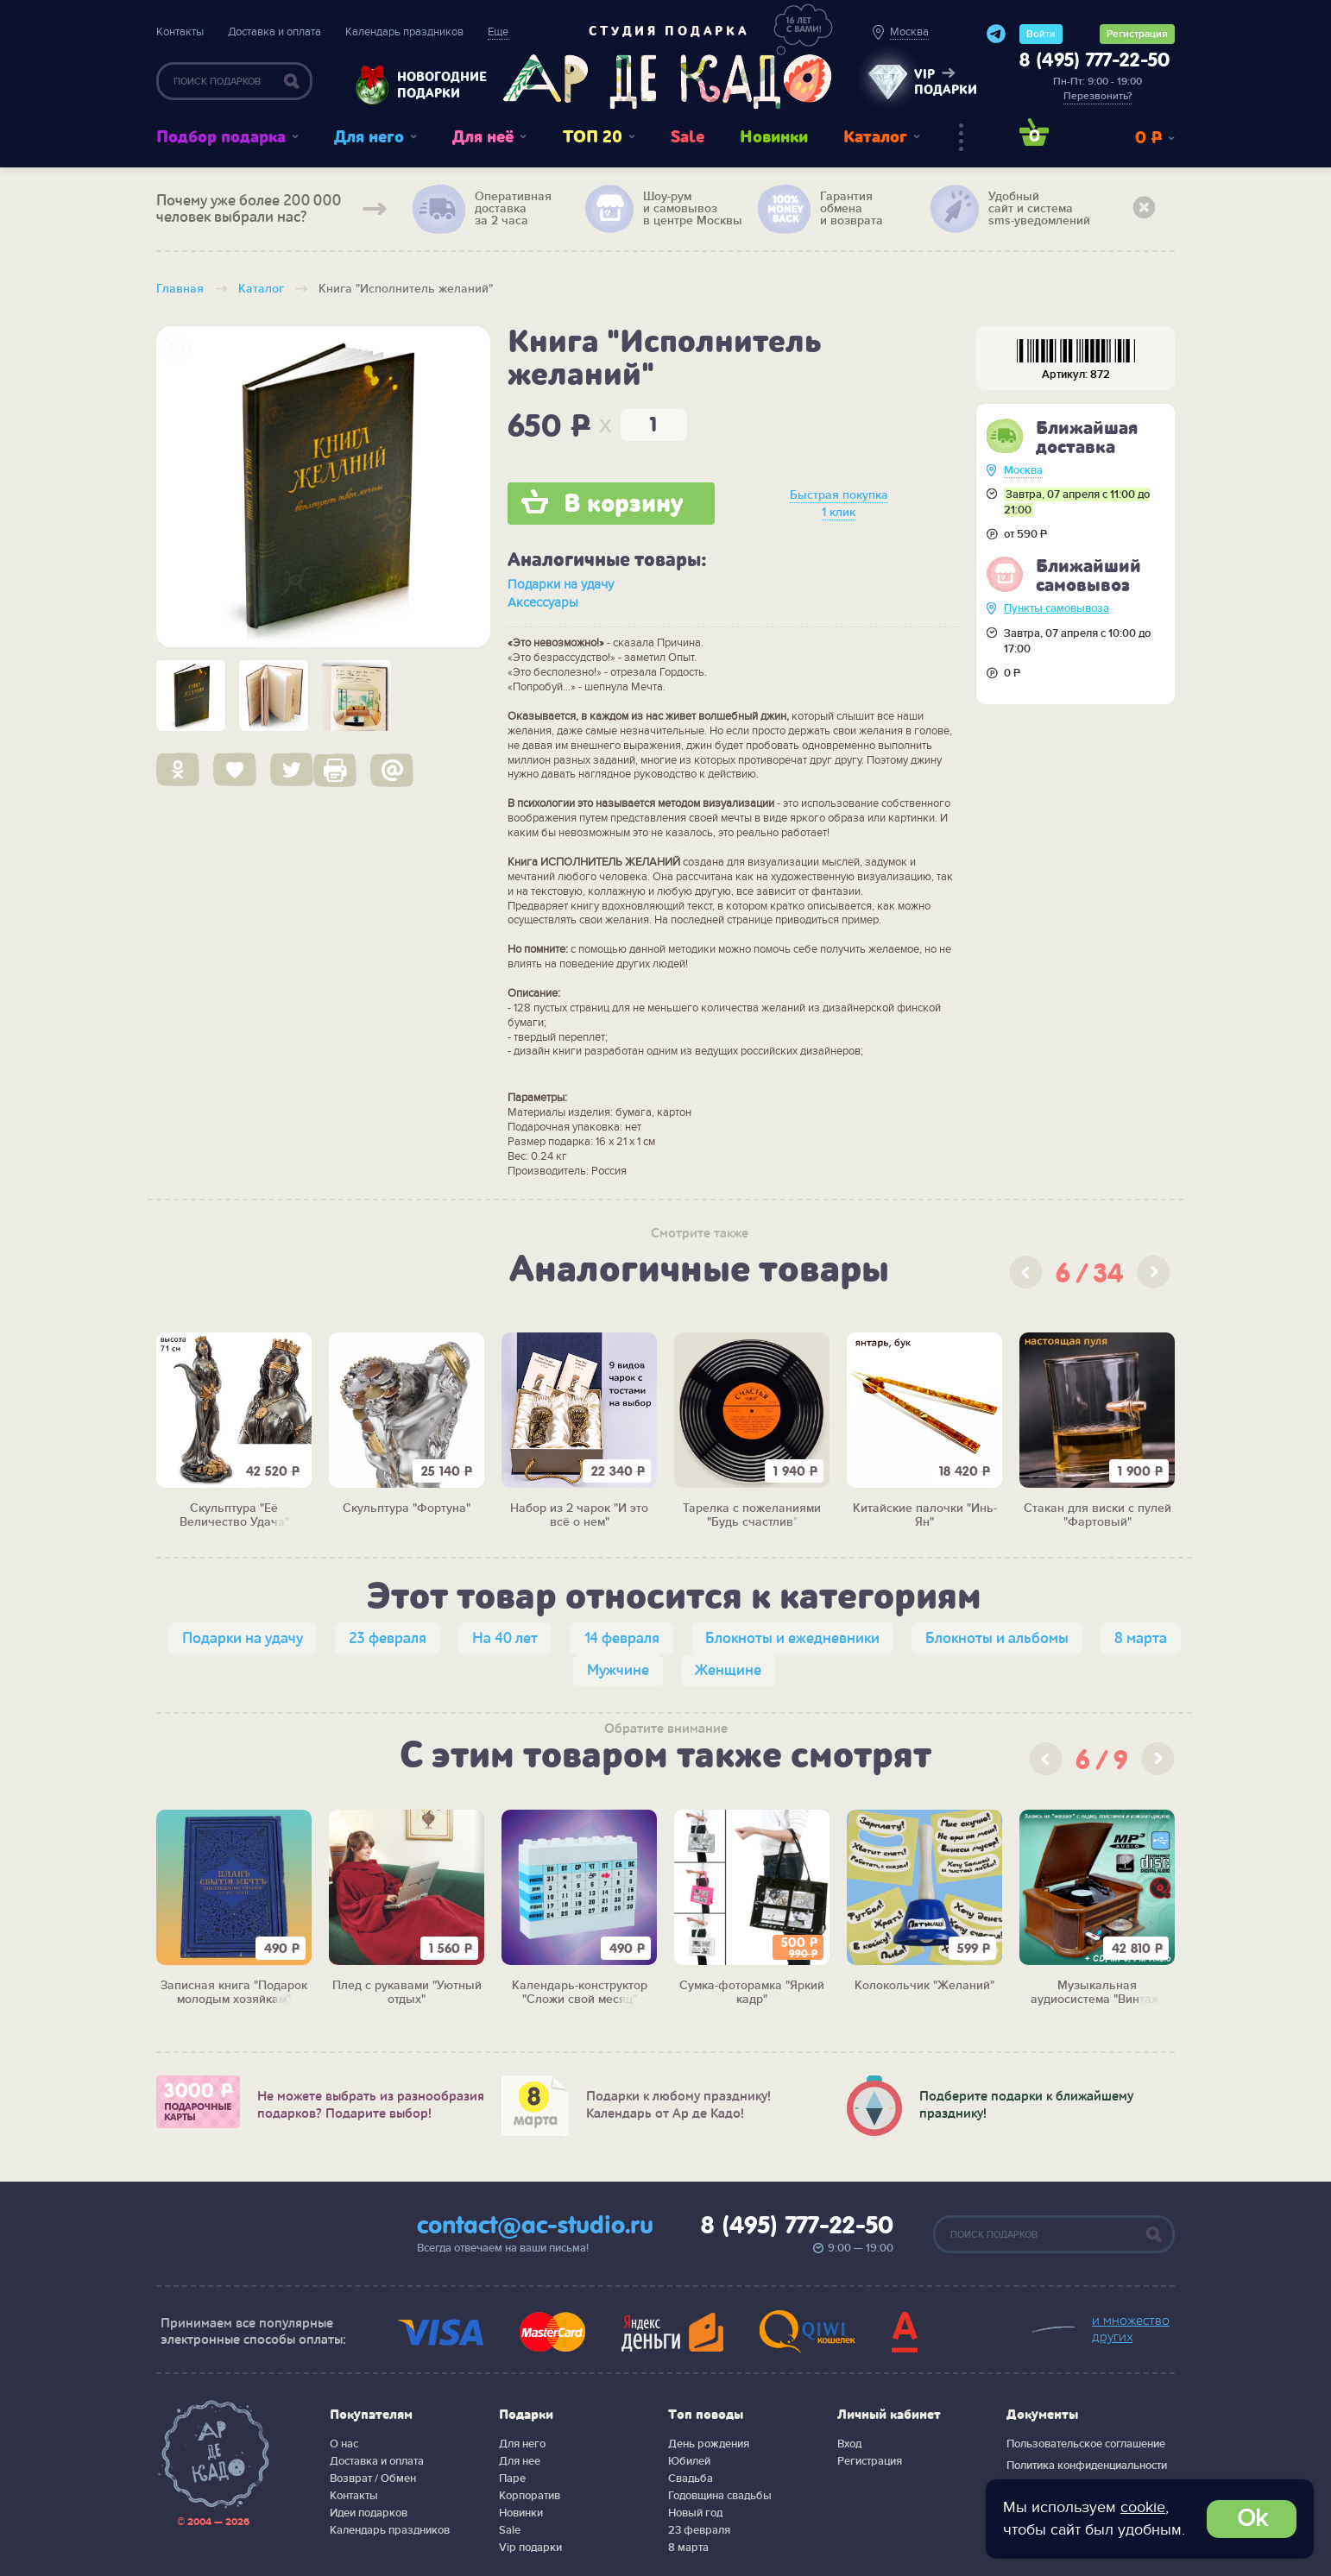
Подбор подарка (221, 137)
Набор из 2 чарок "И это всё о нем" (579, 1516)
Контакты (180, 32)
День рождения (708, 2444)
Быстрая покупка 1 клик (839, 504)
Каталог (875, 137)
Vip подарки (530, 2547)
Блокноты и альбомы (997, 1638)
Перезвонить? (1097, 96)
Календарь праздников (404, 32)
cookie (1142, 2507)
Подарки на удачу (561, 584)
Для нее (519, 2461)
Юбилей (689, 2461)
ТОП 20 (592, 137)
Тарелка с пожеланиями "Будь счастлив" (752, 1516)
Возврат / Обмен (373, 2478)
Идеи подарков (368, 2513)
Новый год (695, 2513)
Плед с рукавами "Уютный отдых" (407, 1993)
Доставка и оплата (274, 32)
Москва (1023, 470)
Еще (498, 32)
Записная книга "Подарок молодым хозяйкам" (234, 1993)
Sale (687, 137)
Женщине (728, 1670)
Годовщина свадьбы (720, 2496)
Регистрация (1137, 34)
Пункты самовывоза (1056, 608)
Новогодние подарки (433, 85)
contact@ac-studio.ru (535, 2226)
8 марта (1140, 1638)
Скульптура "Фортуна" (406, 1508)
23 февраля (387, 1638)
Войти (1041, 34)
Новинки (774, 137)
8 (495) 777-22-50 (1094, 61)
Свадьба (690, 2478)
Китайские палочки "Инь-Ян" (925, 1516)
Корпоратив (529, 2496)
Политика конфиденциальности (1086, 2465)
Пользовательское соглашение (1085, 2444)
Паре (512, 2478)
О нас (344, 2444)
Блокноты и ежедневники (792, 1638)
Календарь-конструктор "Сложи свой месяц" (579, 1993)
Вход (849, 2444)
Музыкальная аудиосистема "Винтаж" (1097, 1993)
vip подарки (945, 82)
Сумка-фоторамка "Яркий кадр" (751, 1993)
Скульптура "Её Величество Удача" (234, 1516)
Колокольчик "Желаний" (924, 1986)
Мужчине (618, 1670)
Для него (369, 137)
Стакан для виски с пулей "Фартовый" (1097, 1516)
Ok (1252, 2518)
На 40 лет (505, 1638)
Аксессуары (543, 602)
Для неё (483, 137)
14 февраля (621, 1638)
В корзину (624, 504)
